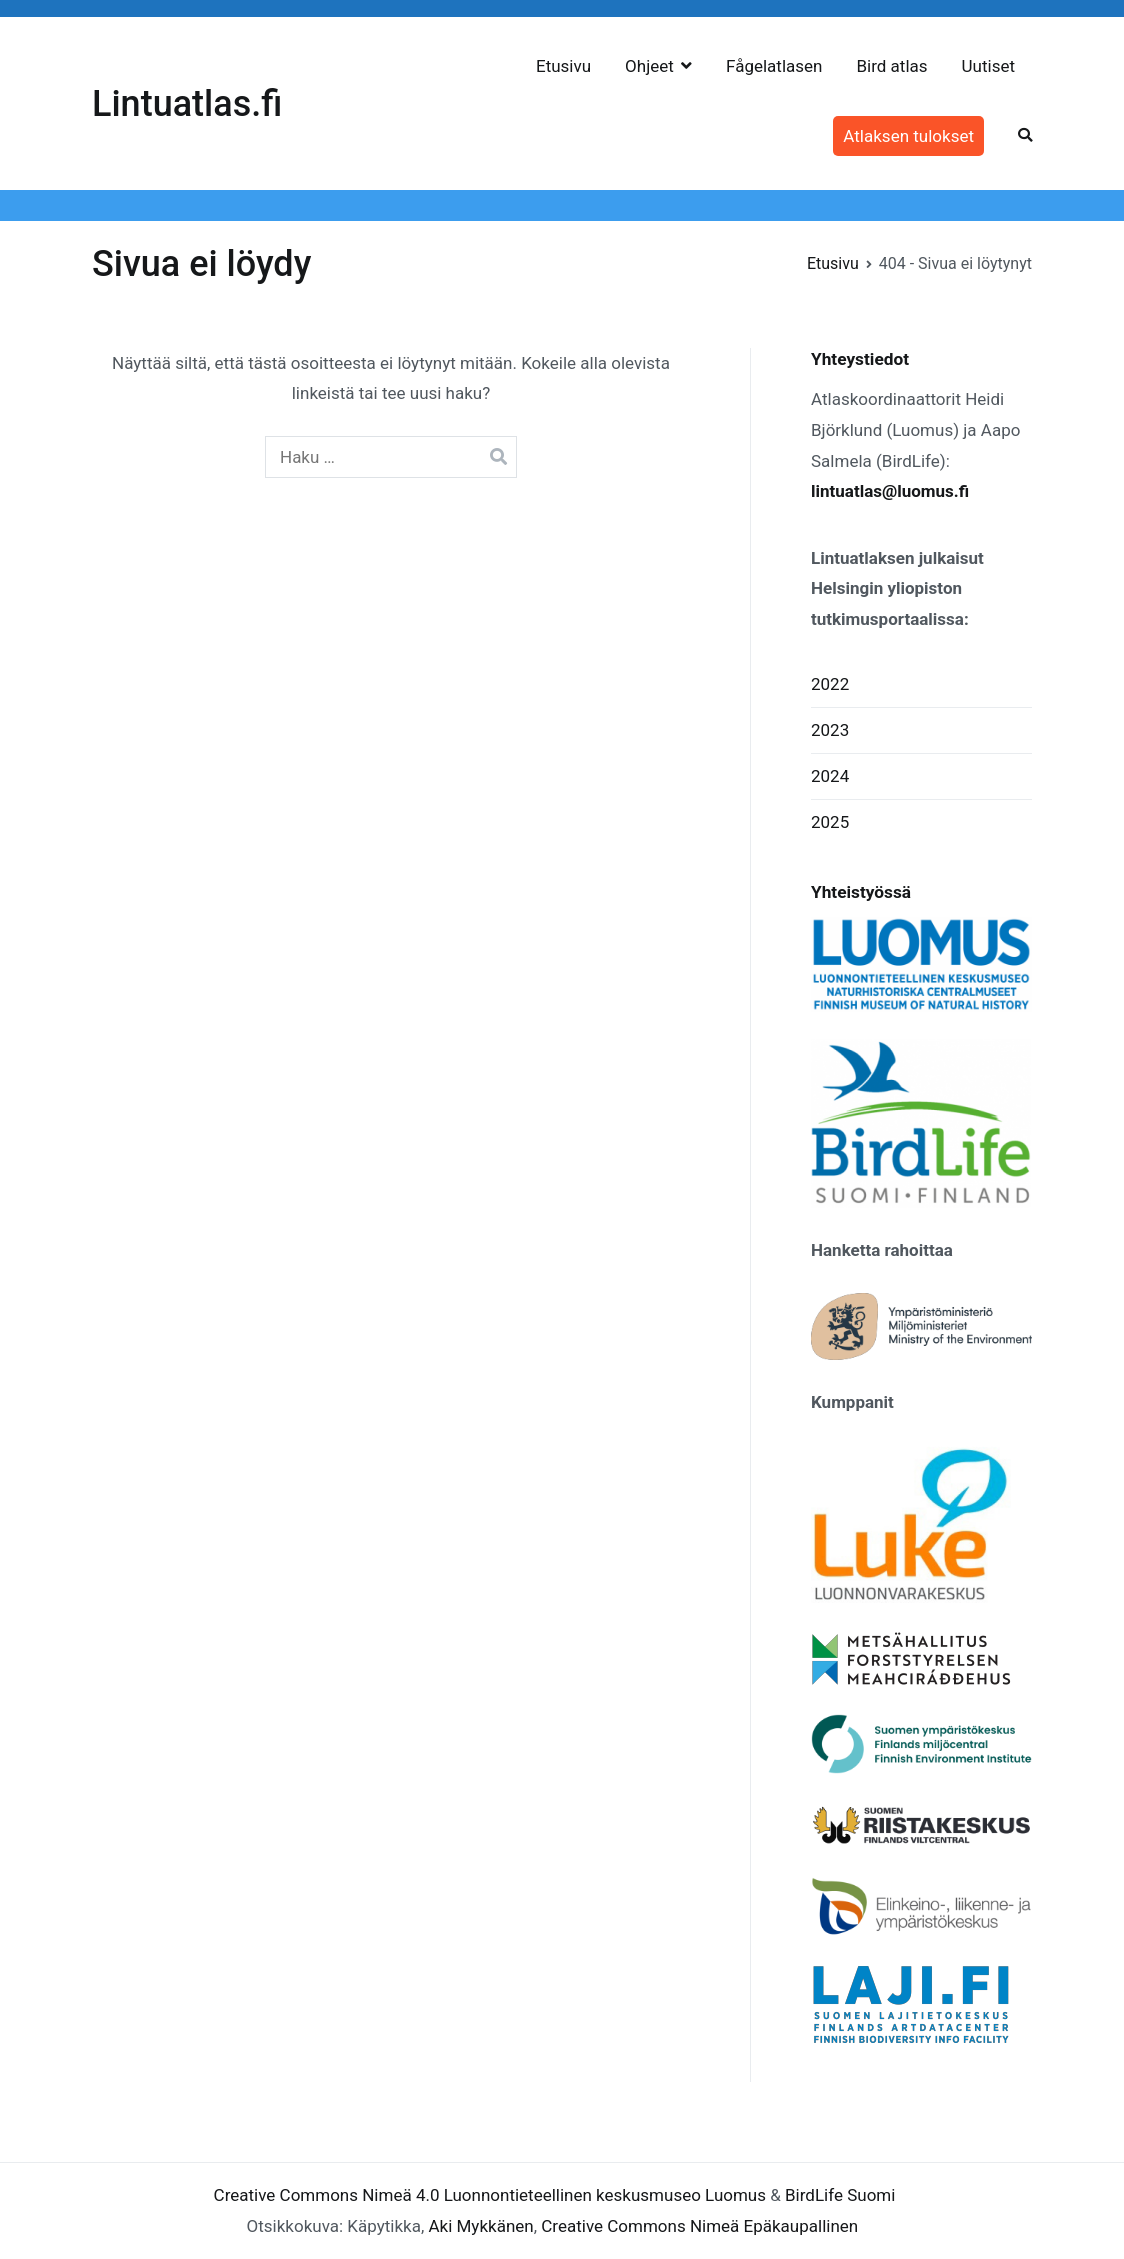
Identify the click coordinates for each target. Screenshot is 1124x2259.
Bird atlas (891, 66)
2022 (830, 684)
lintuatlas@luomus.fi (890, 491)
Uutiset (988, 66)
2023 (830, 730)
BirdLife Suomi (840, 2195)
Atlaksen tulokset (908, 136)
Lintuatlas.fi (187, 104)
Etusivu (563, 66)
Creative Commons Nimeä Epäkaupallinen (699, 2226)
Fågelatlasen (774, 66)
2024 (830, 776)
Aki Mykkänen (480, 2226)
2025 (830, 822)
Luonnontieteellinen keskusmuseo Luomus (605, 2195)
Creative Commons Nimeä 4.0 (327, 2195)
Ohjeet (649, 66)
